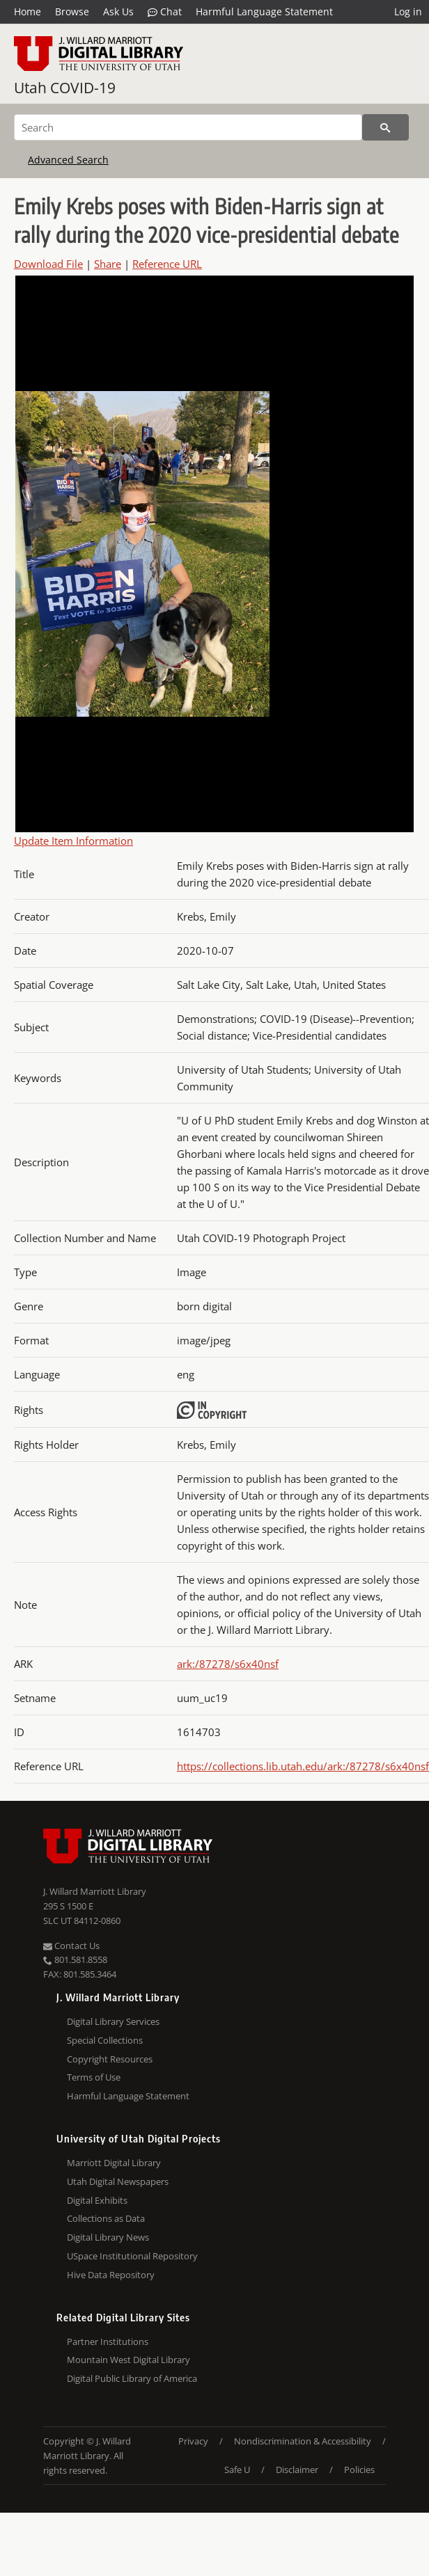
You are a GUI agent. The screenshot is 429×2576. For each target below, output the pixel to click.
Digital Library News (108, 2237)
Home (27, 11)
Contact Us (71, 1945)
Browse (72, 11)
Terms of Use (93, 2077)
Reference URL (167, 264)
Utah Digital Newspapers (118, 2181)
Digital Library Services (113, 2021)
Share (107, 264)
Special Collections (105, 2040)
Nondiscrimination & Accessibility (302, 2441)
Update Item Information (73, 841)
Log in (408, 11)
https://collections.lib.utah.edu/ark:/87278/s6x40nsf (303, 1766)
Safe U (237, 2469)
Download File (48, 264)
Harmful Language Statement (264, 11)
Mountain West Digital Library (128, 2359)
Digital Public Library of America (132, 2378)
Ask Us (118, 11)
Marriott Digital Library (114, 2162)
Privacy (193, 2441)
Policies (359, 2469)
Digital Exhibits (97, 2200)
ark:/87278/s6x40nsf (228, 1664)
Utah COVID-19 (65, 87)
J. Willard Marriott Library (94, 1891)
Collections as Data (106, 2218)
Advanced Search (68, 159)
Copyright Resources (110, 2059)
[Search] (188, 127)
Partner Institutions (107, 2341)
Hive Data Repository (111, 2274)
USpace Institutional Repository (132, 2256)
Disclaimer (297, 2469)
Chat (165, 12)
